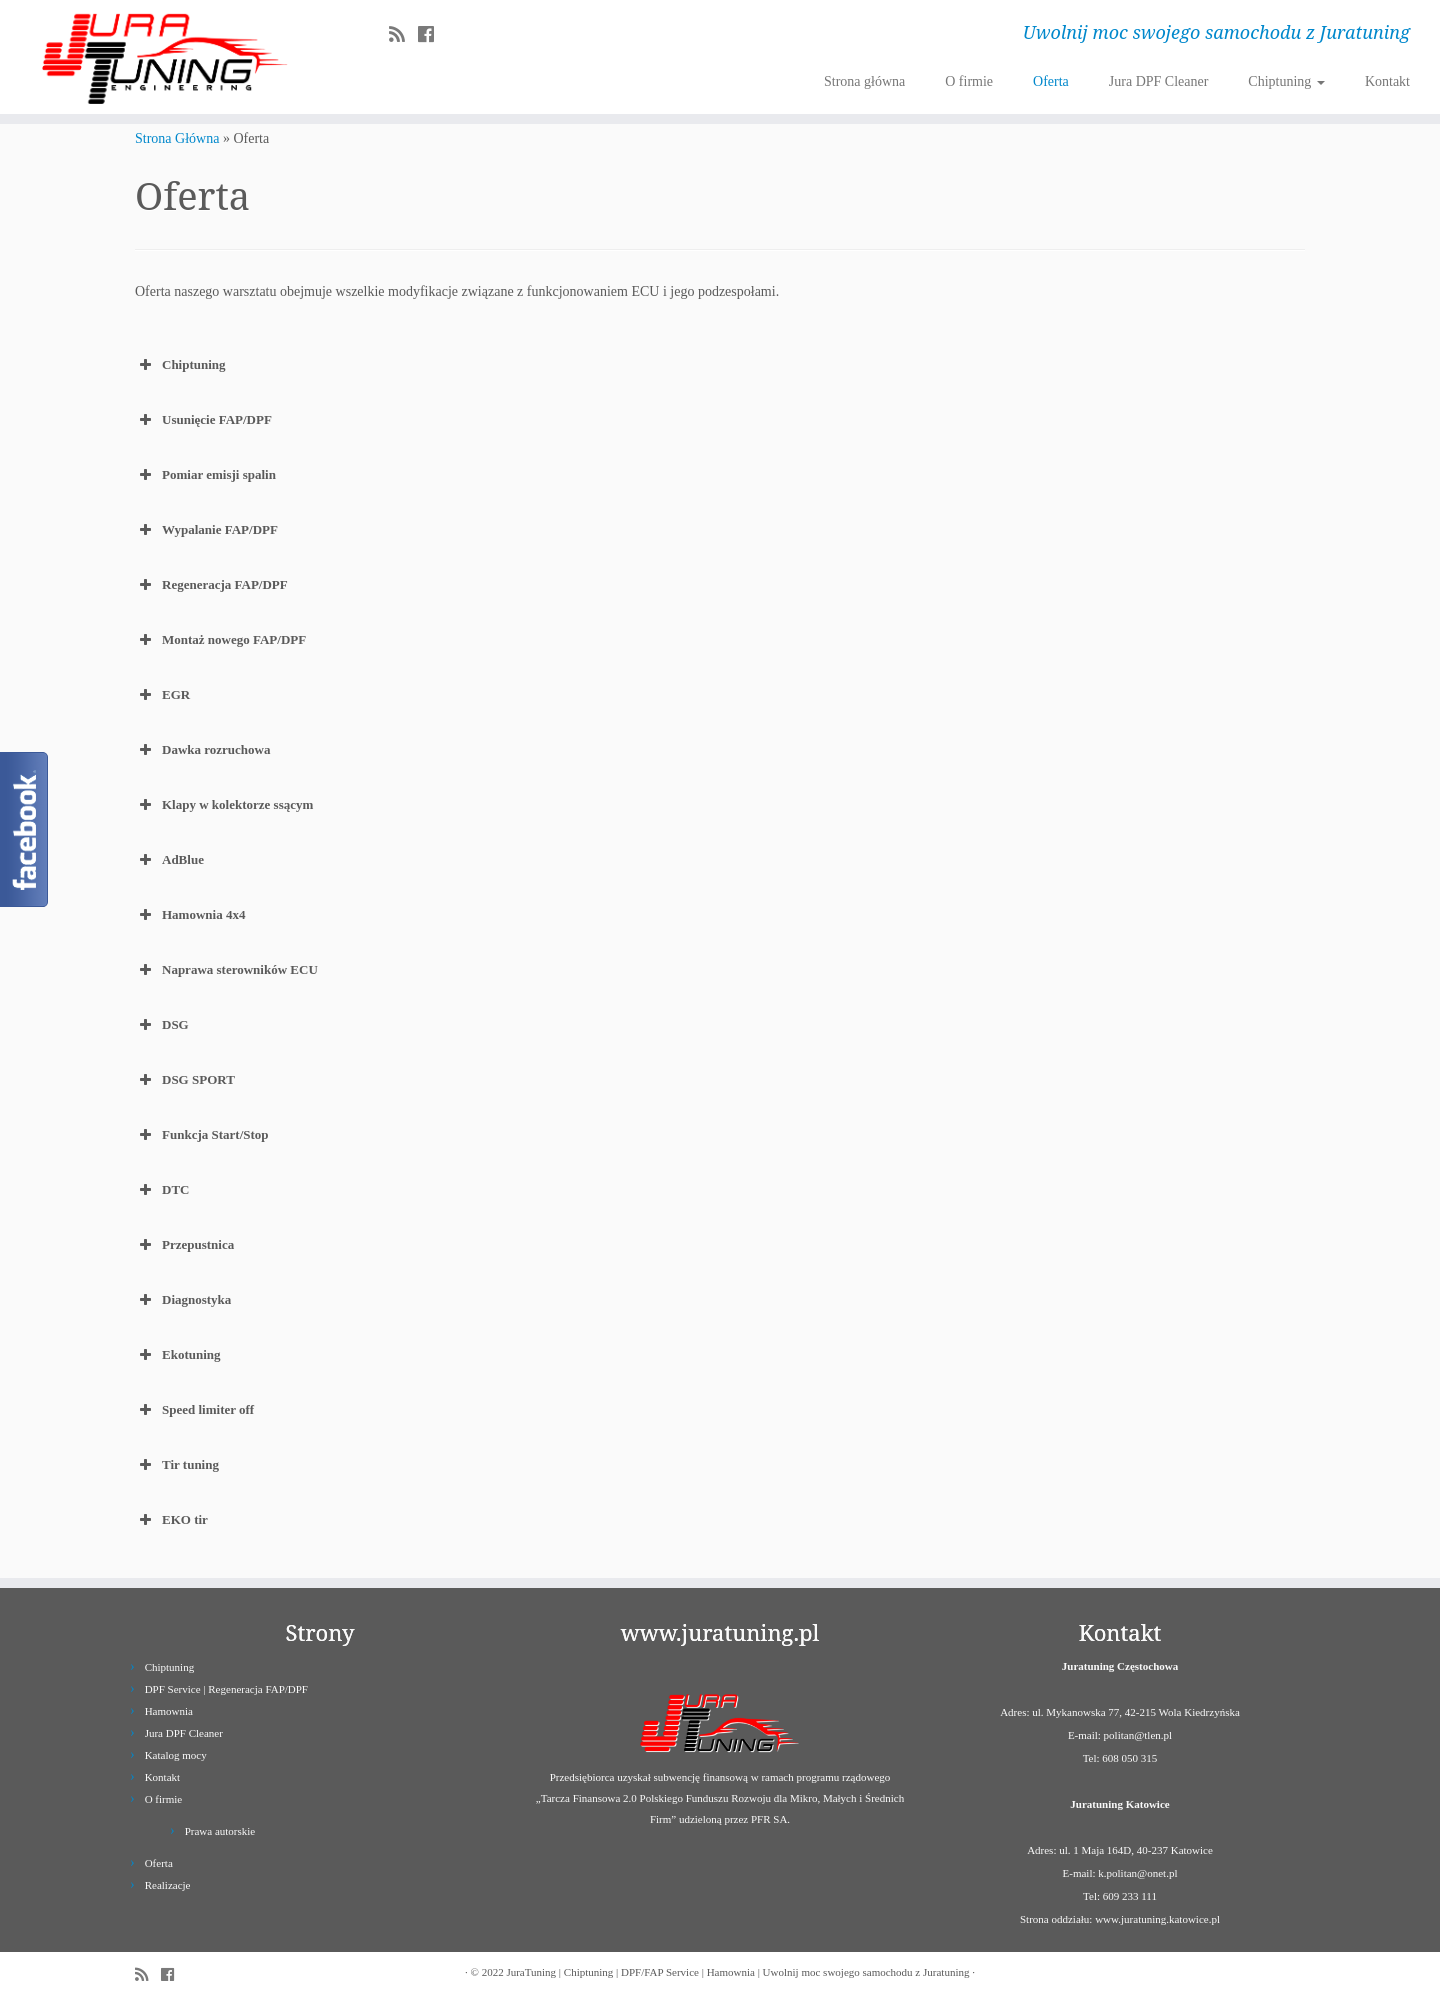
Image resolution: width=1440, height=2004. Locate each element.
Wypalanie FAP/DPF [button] (206, 530)
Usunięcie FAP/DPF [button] (203, 420)
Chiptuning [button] (180, 365)
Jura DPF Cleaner (1159, 81)
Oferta (1051, 81)
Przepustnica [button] (184, 1245)
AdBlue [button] (169, 860)
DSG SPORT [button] (185, 1080)
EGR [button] (162, 695)
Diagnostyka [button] (183, 1300)
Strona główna (864, 81)
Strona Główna (177, 138)
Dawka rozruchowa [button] (202, 750)
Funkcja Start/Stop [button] (202, 1135)
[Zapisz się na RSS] (403, 35)
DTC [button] (162, 1190)
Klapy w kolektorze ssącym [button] (224, 805)
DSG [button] (162, 1025)
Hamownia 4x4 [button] (190, 915)
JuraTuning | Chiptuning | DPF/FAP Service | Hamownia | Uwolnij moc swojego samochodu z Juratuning (737, 1972)
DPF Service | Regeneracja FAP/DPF (226, 1689)
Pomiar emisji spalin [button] (205, 475)
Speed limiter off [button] (194, 1410)
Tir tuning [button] (177, 1465)
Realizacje (168, 1885)
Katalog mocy (176, 1755)
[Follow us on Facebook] (432, 35)
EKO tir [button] (171, 1520)
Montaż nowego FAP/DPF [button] (220, 640)
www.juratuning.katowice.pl (1157, 1919)
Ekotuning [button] (178, 1355)
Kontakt (1387, 81)
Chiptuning (1286, 81)
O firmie (969, 81)
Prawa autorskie (220, 1831)
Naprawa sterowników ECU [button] (226, 970)
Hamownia (169, 1711)
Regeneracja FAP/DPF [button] (211, 585)
